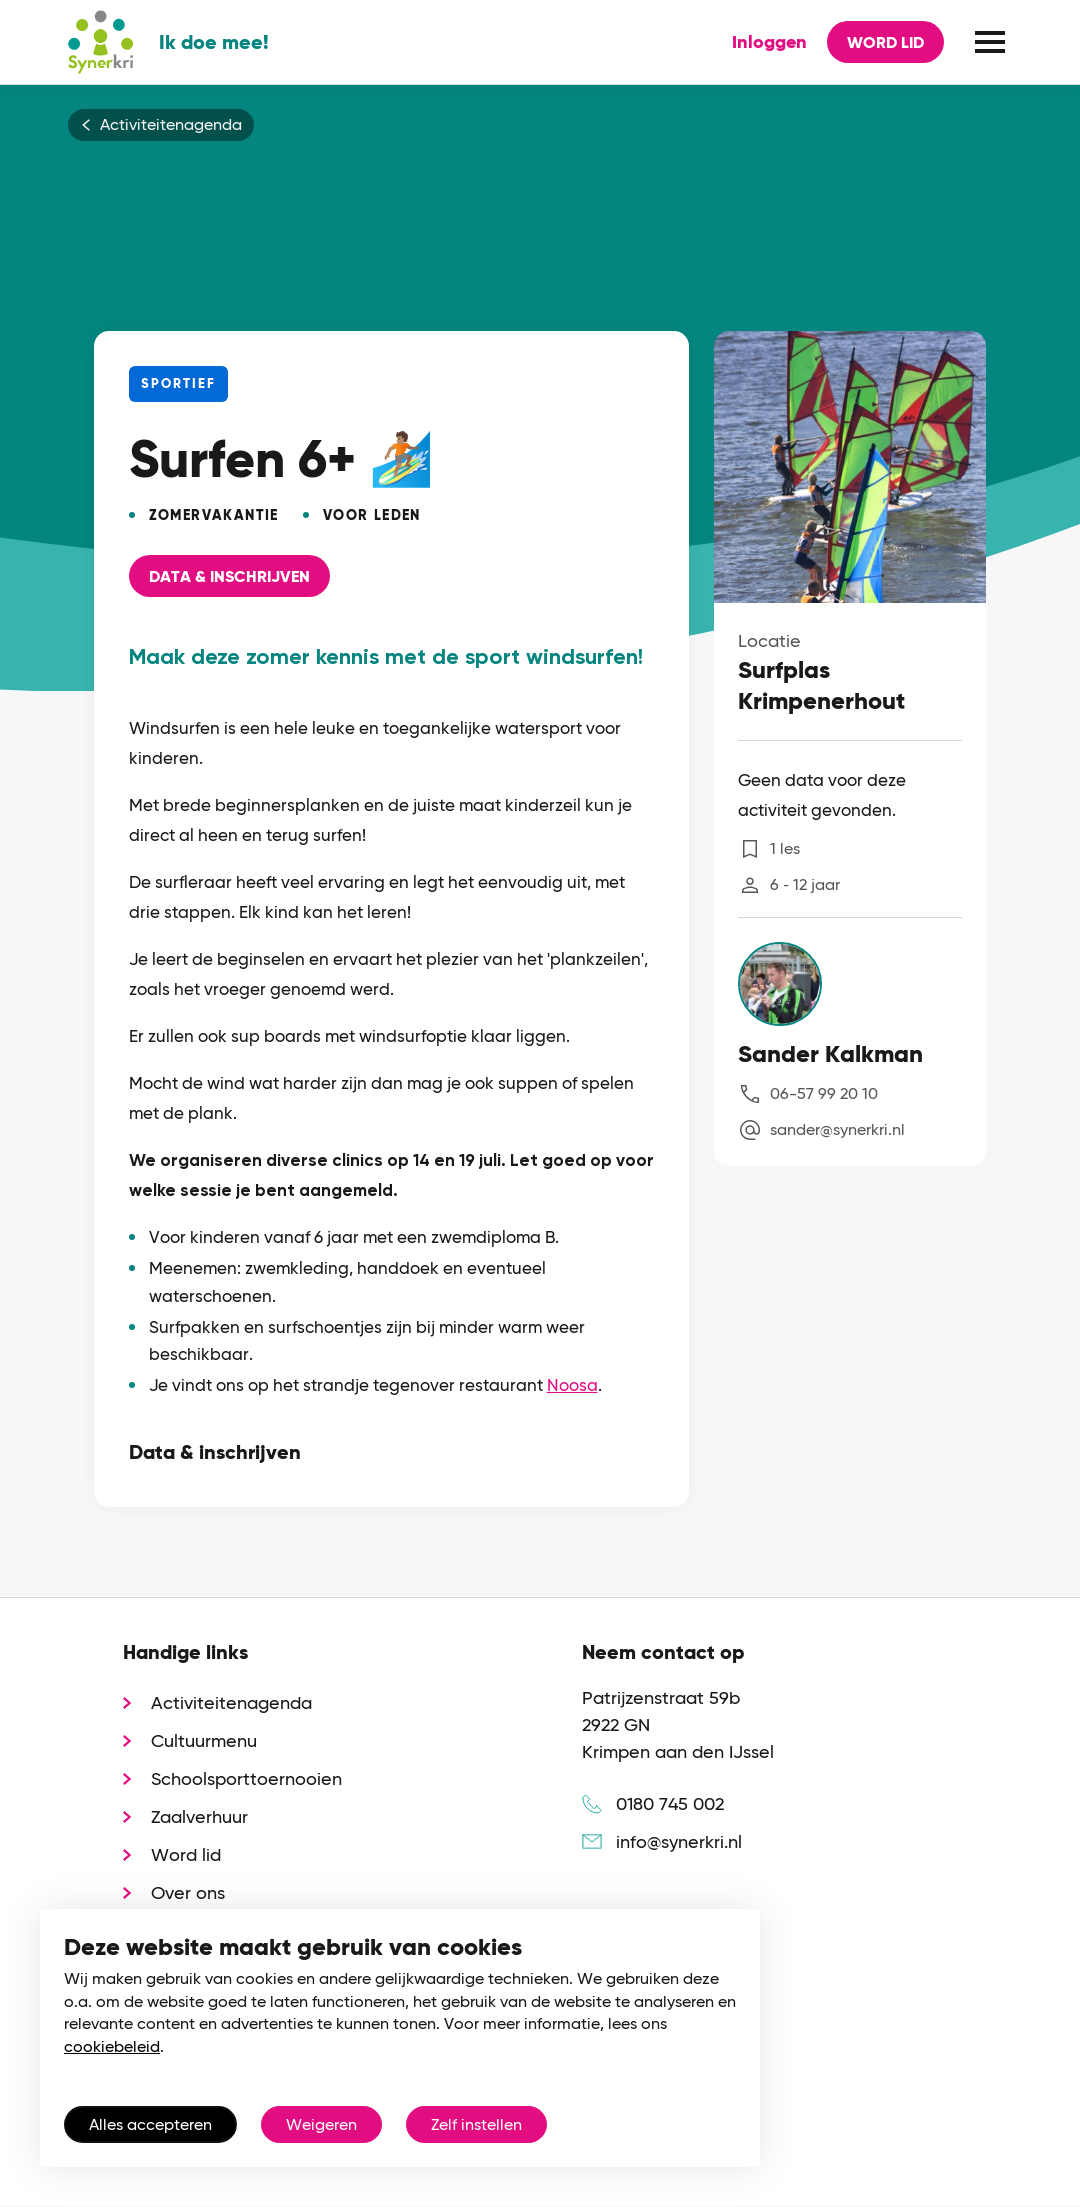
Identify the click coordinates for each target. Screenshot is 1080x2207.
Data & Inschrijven (229, 576)
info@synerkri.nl (679, 1841)
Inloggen (769, 42)
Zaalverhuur (199, 1816)
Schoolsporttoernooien (246, 1778)
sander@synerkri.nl (837, 1129)
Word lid (885, 42)
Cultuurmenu (204, 1740)
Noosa (572, 1385)
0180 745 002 (670, 1803)
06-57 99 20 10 (824, 1093)
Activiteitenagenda (171, 125)
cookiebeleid (112, 2046)
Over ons (188, 1892)
